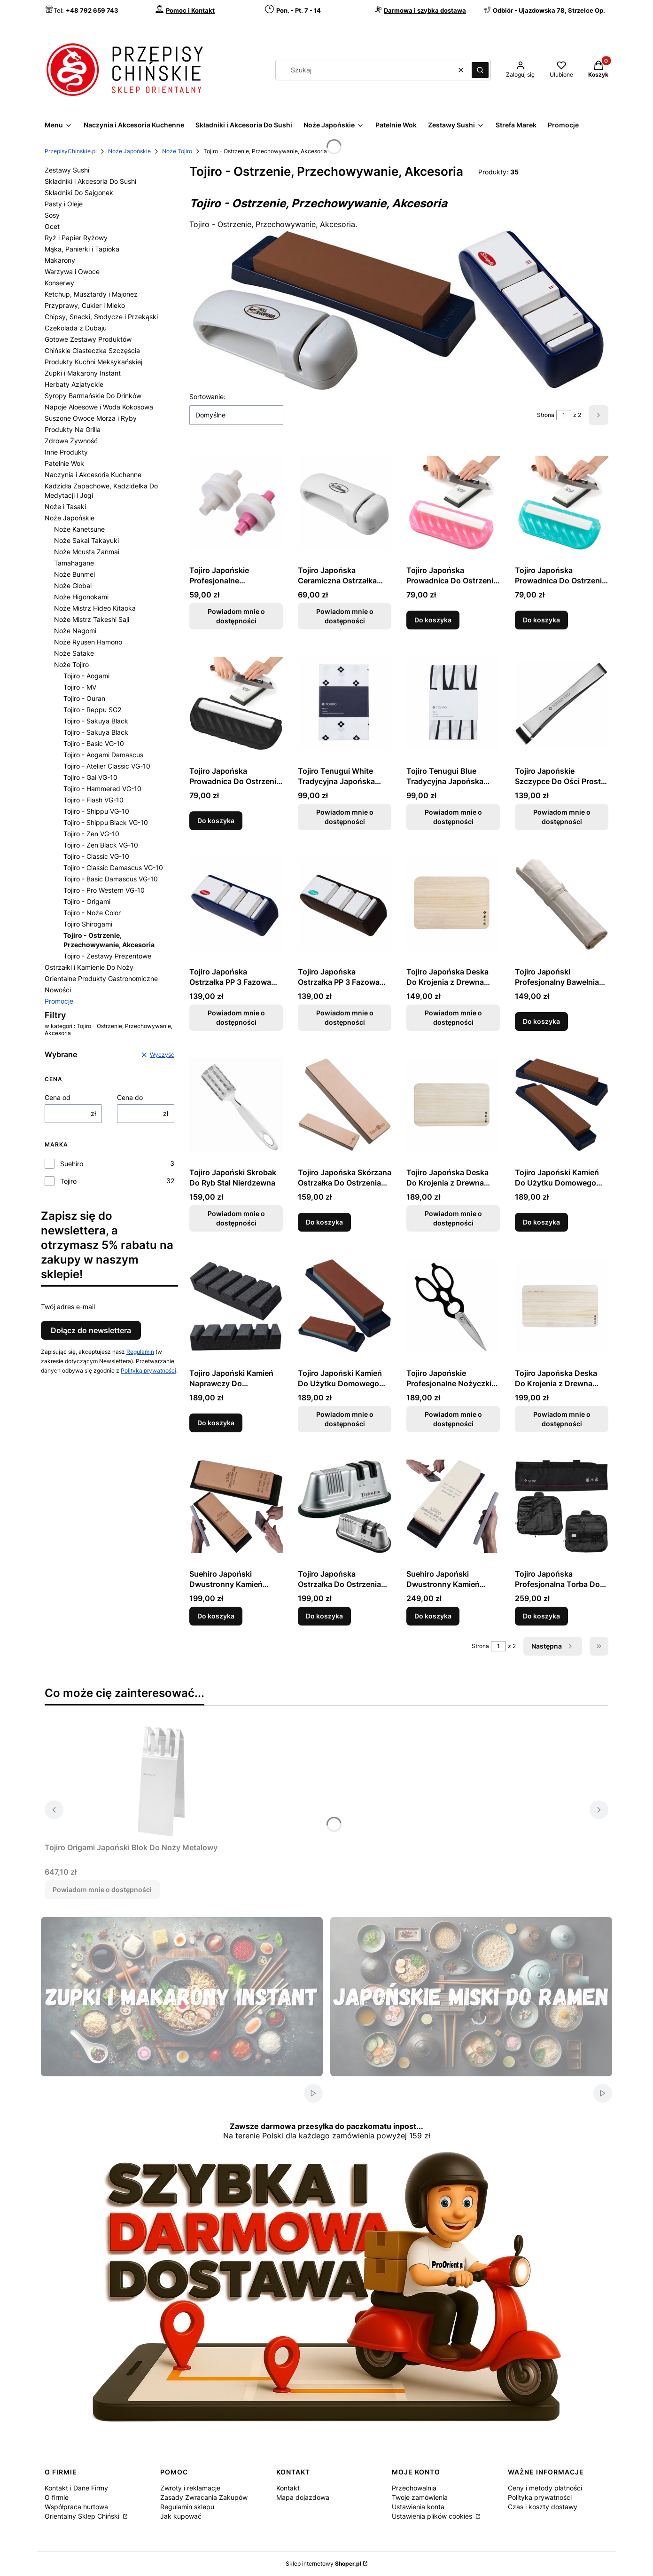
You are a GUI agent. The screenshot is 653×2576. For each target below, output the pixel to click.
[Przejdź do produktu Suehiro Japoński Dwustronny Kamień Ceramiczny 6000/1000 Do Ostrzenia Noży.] (453, 1506)
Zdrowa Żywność (71, 441)
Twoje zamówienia (420, 2497)
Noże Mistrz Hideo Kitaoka (95, 608)
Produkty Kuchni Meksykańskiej (93, 362)
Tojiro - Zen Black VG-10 (100, 845)
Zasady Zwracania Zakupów (204, 2497)
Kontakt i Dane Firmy (76, 2488)
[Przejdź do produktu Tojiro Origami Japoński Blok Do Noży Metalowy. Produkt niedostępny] (162, 1779)
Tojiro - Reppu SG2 (92, 710)
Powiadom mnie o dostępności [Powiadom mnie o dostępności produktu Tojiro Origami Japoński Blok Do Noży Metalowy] (102, 1889)
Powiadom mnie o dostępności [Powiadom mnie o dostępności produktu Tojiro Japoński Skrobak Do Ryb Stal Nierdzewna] (236, 1218)
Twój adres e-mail (68, 1307)
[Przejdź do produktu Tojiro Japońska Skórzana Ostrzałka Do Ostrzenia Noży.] (344, 1104)
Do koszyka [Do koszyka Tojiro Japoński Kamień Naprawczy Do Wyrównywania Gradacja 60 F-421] (215, 1423)
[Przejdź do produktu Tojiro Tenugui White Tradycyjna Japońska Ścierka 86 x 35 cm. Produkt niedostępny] (344, 703)
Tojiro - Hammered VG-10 (102, 789)
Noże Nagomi (75, 631)
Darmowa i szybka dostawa (425, 10)
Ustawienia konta (418, 2507)
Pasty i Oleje (64, 204)
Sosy (52, 215)
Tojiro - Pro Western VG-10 (104, 890)
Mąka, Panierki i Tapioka (82, 249)
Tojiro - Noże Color (92, 913)
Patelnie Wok (64, 463)
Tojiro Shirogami (87, 924)
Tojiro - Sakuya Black (95, 721)
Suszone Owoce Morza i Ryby (91, 418)
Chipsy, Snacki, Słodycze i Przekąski (101, 317)
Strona (545, 414)
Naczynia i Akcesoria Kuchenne (93, 475)
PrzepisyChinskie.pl (71, 151)
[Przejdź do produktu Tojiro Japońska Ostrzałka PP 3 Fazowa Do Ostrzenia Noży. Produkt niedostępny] (344, 904)
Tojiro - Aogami (86, 676)
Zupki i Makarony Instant (83, 373)
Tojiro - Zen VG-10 (91, 834)
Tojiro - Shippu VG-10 (96, 811)
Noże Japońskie (129, 151)
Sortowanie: (207, 397)
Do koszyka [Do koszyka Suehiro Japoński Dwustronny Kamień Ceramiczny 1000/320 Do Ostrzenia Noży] (215, 1616)
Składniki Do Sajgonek (79, 192)
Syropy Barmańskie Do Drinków (93, 396)
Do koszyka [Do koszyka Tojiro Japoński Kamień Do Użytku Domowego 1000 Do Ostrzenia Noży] (541, 1222)
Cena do (130, 1097)
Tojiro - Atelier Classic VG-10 (106, 766)
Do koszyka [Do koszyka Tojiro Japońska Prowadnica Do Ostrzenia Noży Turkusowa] (541, 620)
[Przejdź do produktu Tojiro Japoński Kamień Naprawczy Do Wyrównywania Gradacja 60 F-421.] (236, 1305)
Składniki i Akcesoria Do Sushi (90, 181)
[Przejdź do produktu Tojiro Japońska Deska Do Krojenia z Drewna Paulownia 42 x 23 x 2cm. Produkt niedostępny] (561, 1305)
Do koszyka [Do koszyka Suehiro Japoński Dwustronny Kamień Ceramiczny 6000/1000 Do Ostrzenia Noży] (432, 1616)
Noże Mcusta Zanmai (86, 552)
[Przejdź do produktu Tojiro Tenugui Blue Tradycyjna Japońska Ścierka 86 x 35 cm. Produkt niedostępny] (453, 703)
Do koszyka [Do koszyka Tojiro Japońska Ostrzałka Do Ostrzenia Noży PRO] (324, 1616)
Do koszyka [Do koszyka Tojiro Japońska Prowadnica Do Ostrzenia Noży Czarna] (215, 821)
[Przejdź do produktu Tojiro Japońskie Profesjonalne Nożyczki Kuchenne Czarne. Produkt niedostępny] (453, 1305)
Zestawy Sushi (67, 170)
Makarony (60, 260)
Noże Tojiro (177, 151)
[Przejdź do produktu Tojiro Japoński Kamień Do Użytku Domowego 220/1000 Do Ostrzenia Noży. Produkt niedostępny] (344, 1305)
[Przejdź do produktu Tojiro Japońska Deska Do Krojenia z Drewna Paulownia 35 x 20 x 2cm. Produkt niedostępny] (453, 1104)
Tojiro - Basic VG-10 (93, 743)
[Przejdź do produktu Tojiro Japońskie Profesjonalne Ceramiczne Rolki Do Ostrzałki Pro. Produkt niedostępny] (236, 502)
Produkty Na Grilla (73, 429)
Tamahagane (74, 563)
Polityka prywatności (540, 2497)
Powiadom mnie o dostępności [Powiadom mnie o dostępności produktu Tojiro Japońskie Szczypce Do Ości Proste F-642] (562, 816)
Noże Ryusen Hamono (88, 642)
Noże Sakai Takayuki (86, 540)
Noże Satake (74, 653)
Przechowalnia (414, 2488)
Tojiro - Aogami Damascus (103, 755)
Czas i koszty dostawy (542, 2507)
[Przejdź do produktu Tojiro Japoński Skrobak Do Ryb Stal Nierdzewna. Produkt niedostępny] (236, 1104)
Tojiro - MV (79, 687)
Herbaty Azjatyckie (74, 384)
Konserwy (59, 283)
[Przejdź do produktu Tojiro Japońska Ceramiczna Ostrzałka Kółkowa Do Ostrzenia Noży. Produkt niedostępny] (344, 502)
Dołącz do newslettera (91, 1330)
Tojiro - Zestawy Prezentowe (107, 956)
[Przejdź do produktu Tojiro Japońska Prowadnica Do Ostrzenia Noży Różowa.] (453, 502)
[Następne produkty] (552, 1646)
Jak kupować (181, 2516)
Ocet (52, 226)
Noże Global (73, 585)
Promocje (59, 1001)
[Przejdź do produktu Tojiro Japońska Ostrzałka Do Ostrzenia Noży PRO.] (344, 1506)
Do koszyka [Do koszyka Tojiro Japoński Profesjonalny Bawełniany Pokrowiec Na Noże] (541, 1021)
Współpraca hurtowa (76, 2507)
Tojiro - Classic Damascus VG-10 (113, 868)
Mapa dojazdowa (302, 2497)
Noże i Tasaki (65, 506)
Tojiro (68, 1181)
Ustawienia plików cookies (433, 2516)
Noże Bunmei (74, 574)
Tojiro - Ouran (84, 698)
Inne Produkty (66, 452)
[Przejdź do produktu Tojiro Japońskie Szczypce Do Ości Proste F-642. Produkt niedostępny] (561, 703)
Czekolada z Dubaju (76, 328)
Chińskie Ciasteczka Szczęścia (92, 350)
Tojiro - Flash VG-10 (93, 800)
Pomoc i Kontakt (190, 10)
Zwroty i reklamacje (190, 2488)
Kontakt (288, 2488)
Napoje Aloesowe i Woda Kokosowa (99, 407)
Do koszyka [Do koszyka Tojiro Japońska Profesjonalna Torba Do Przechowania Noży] (541, 1616)
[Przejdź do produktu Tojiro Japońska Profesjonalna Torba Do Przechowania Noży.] (561, 1506)
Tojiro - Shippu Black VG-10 (105, 822)
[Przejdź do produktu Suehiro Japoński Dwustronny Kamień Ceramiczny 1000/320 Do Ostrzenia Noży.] (236, 1506)
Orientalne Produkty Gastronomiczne (101, 978)
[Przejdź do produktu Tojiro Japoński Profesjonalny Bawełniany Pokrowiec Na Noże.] (561, 904)
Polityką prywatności (148, 1370)
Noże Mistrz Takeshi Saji (91, 619)
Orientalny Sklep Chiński (83, 2516)
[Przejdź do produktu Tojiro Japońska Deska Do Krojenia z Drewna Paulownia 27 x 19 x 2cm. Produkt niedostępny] (453, 904)
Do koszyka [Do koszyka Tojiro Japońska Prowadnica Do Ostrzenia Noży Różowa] (432, 620)
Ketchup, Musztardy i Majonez (91, 294)
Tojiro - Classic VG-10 (96, 856)
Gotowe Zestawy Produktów (88, 339)
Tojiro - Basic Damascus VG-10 (110, 879)
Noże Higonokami (81, 597)
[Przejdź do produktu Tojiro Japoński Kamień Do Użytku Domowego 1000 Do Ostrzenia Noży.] (561, 1104)
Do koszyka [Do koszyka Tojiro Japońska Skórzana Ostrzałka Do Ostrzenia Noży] (324, 1222)
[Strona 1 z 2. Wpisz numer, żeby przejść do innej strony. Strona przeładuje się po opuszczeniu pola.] (563, 415)
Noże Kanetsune (79, 529)
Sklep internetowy (323, 2563)
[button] (480, 70)
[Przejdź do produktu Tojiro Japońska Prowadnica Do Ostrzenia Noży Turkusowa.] (561, 502)
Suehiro (71, 1164)
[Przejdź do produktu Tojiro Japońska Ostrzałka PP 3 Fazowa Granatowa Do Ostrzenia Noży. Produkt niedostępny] (236, 904)
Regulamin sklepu (187, 2507)
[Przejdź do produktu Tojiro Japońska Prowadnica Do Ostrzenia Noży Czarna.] (236, 703)
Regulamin (140, 1351)
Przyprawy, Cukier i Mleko (85, 305)
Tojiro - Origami (86, 901)
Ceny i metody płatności (545, 2488)
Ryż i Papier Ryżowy (76, 238)
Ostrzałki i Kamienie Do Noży (89, 967)
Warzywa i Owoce (72, 271)
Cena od (57, 1097)
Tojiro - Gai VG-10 (90, 777)
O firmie (57, 2497)
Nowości (58, 990)
